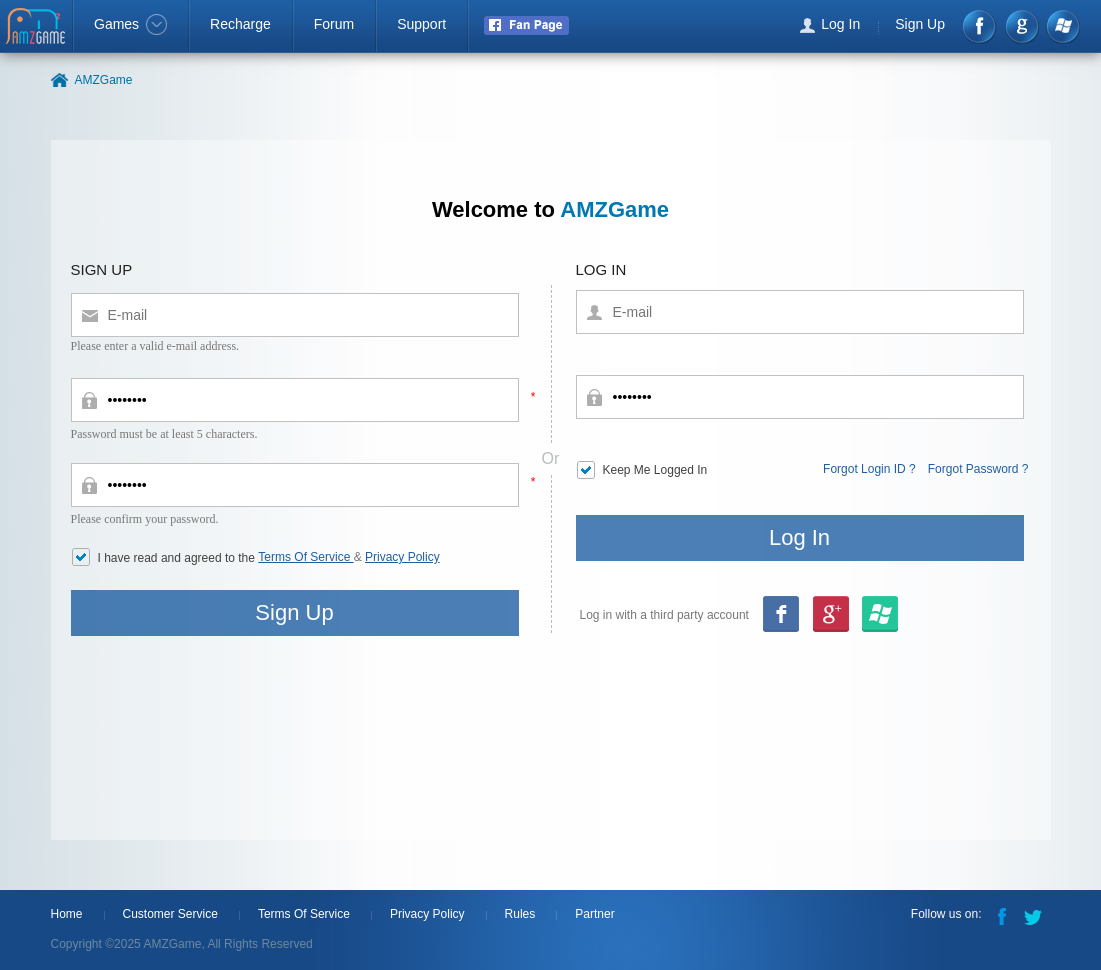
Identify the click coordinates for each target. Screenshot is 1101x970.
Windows (1062, 26)
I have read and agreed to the (178, 558)
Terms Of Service (305, 557)
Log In (840, 24)
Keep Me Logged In (655, 470)
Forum (334, 24)
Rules (520, 914)
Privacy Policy (402, 557)
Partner (594, 914)
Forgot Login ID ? (869, 469)
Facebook (980, 26)
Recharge (240, 24)
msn (830, 615)
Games (130, 24)
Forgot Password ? (978, 469)
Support (421, 24)
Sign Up (920, 24)
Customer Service (170, 914)
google (1021, 26)
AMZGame (37, 28)
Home (67, 914)
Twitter (1035, 915)
